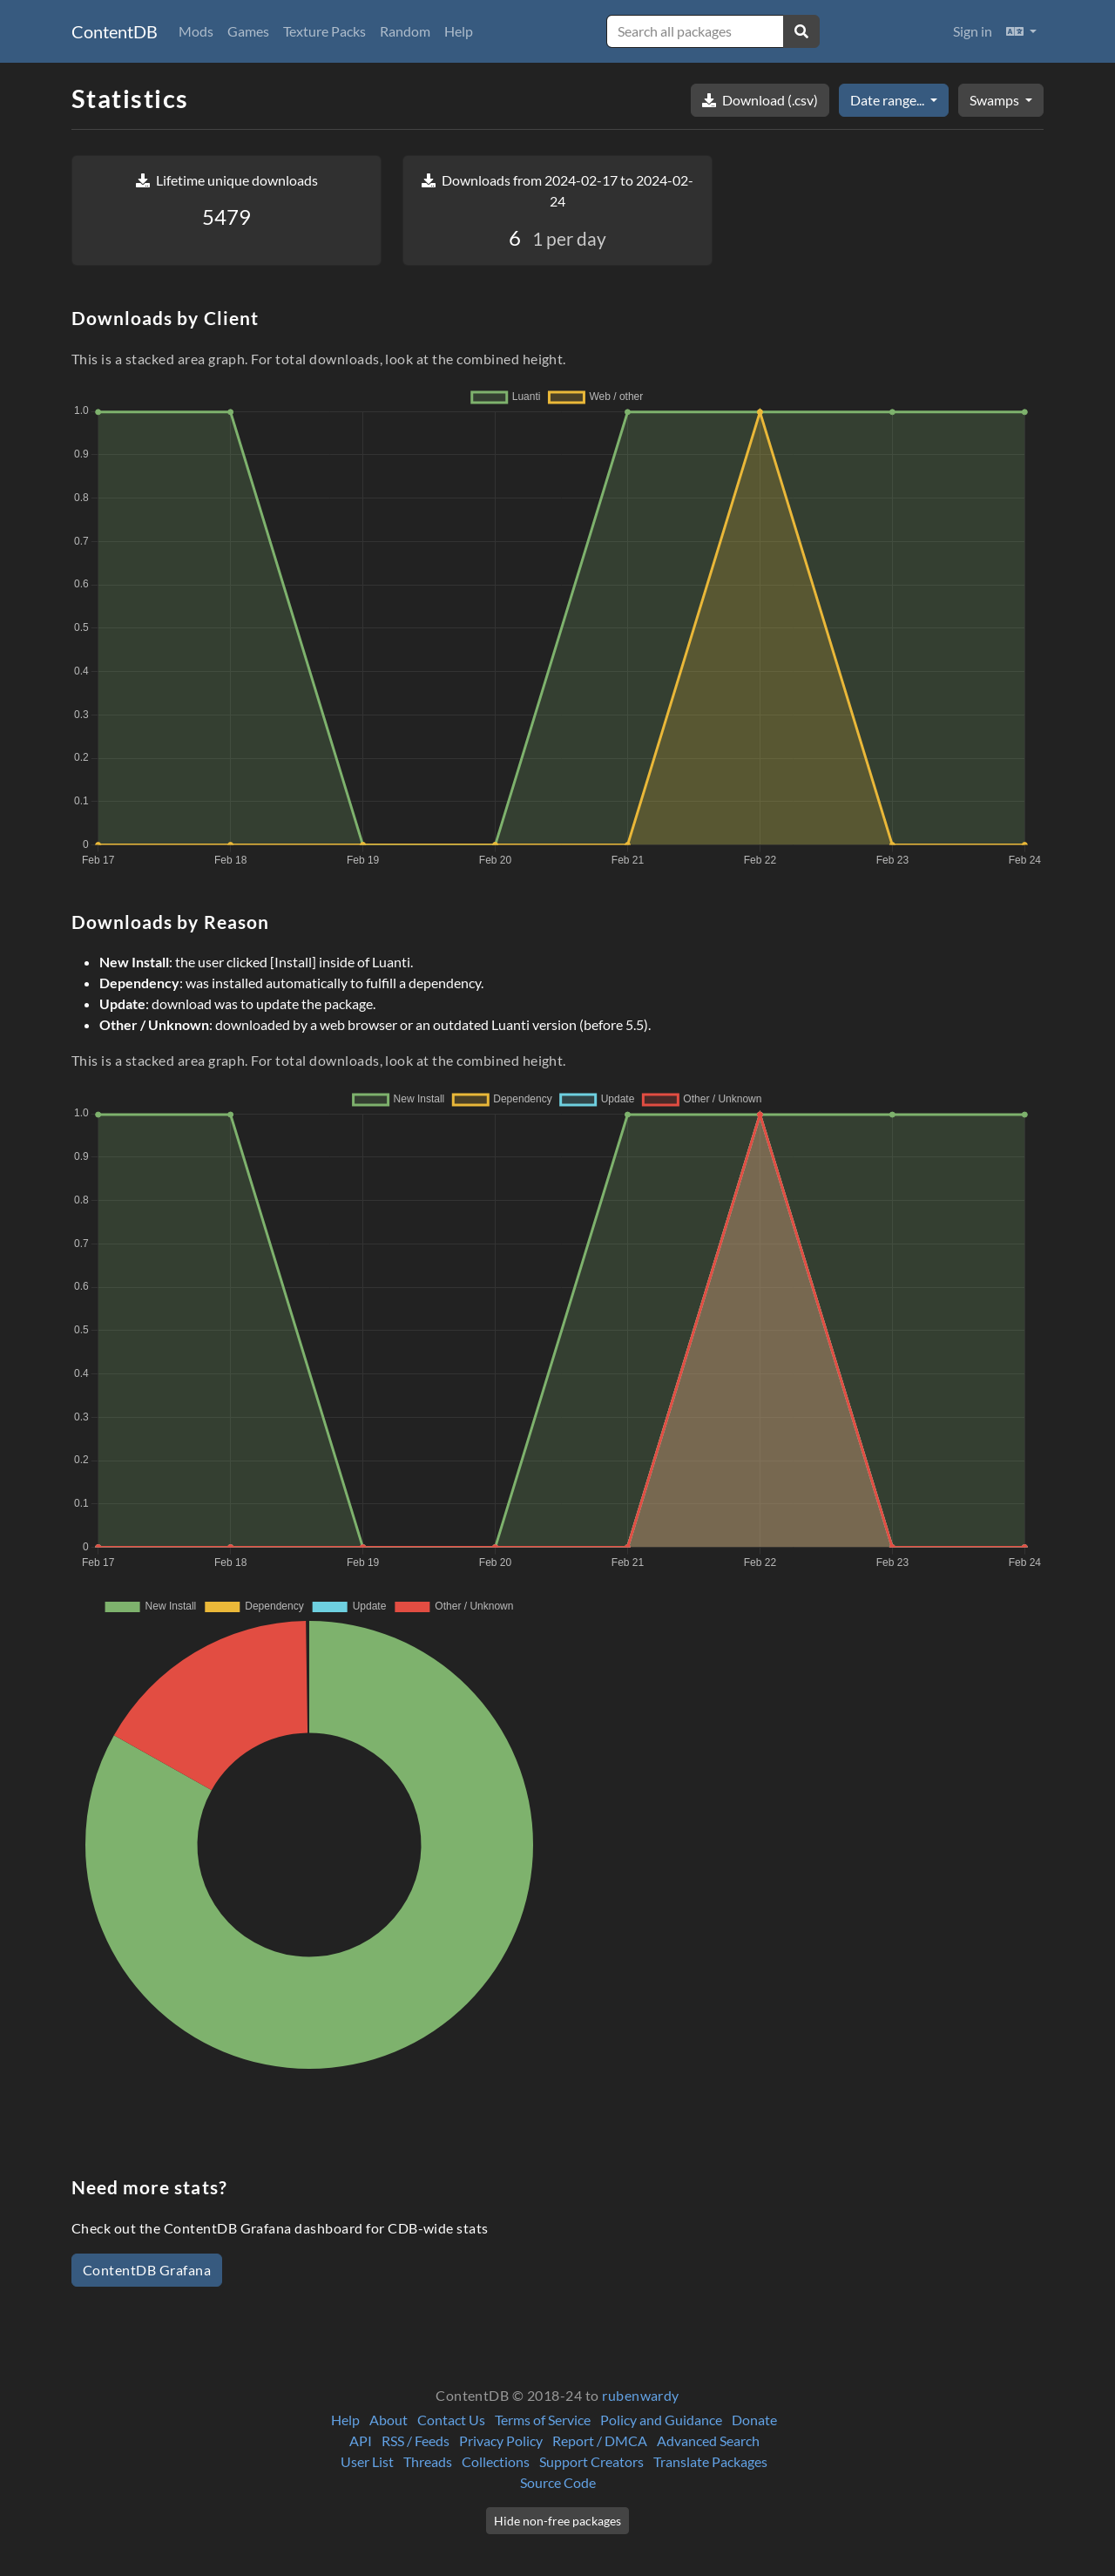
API (360, 2440)
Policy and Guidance (661, 2419)
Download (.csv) (760, 100)
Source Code (558, 2482)
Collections (496, 2461)
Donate (754, 2419)
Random (405, 31)
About (388, 2419)
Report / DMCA (599, 2440)
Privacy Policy (501, 2440)
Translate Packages (710, 2461)
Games (248, 31)
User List (367, 2461)
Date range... (888, 100)
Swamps (996, 100)
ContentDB (114, 31)
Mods (196, 31)
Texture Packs (324, 31)
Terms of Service (543, 2419)
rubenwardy (640, 2395)
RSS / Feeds (415, 2440)
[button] (1021, 31)
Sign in (972, 31)
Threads (427, 2461)
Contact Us (451, 2419)
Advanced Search (708, 2440)
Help (458, 31)
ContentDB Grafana (147, 2269)
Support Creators (591, 2461)
